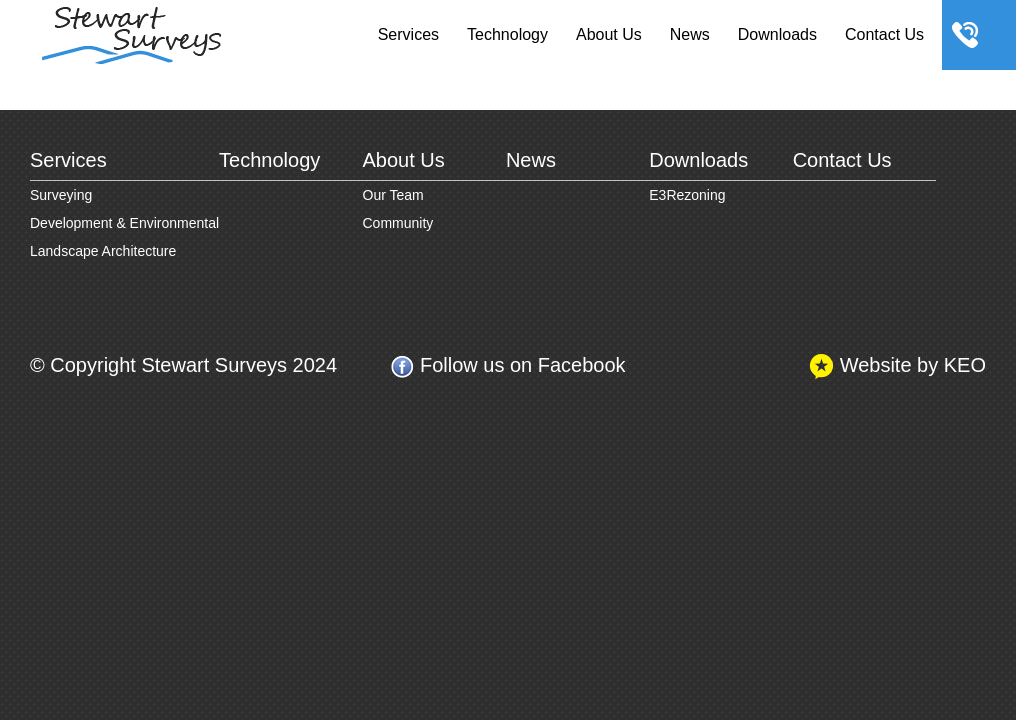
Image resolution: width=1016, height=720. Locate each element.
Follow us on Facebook (507, 366)
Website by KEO (897, 366)
